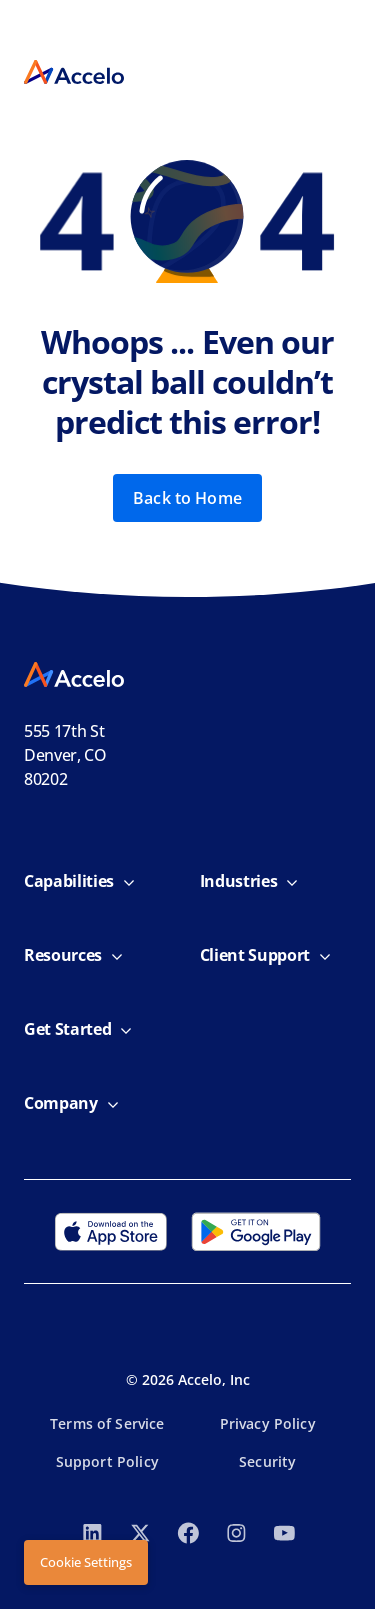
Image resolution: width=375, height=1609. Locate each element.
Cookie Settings (86, 1562)
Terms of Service (107, 1423)
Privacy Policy (268, 1423)
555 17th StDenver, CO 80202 (65, 755)
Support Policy (107, 1461)
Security (267, 1461)
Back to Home (187, 498)
